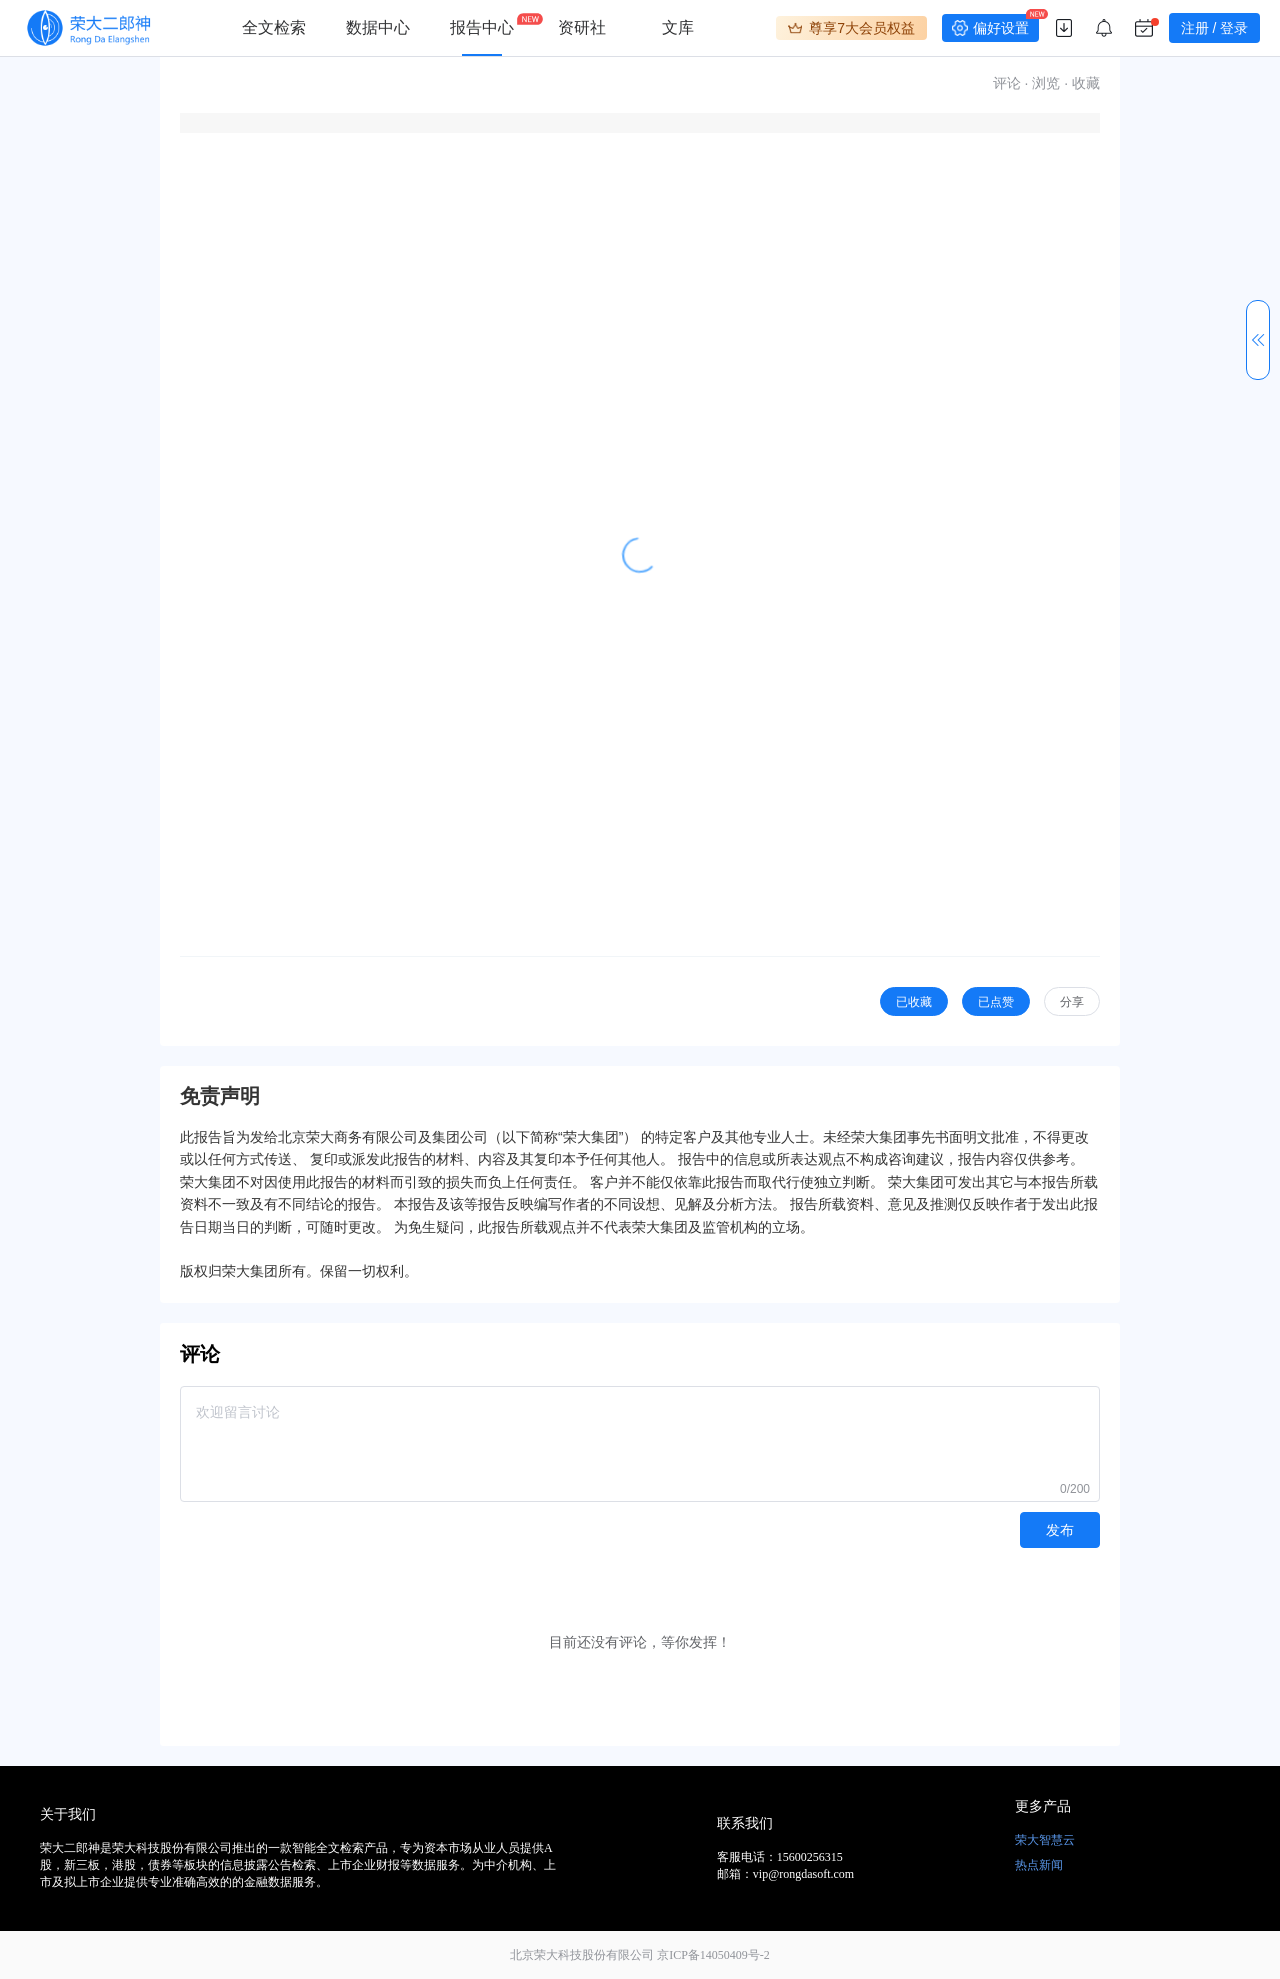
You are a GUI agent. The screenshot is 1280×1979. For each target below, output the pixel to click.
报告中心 (482, 27)
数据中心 (378, 27)
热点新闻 (1039, 1865)
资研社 (582, 27)
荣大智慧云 (1045, 1840)
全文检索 (274, 27)
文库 (678, 27)
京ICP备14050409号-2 (713, 1955)
